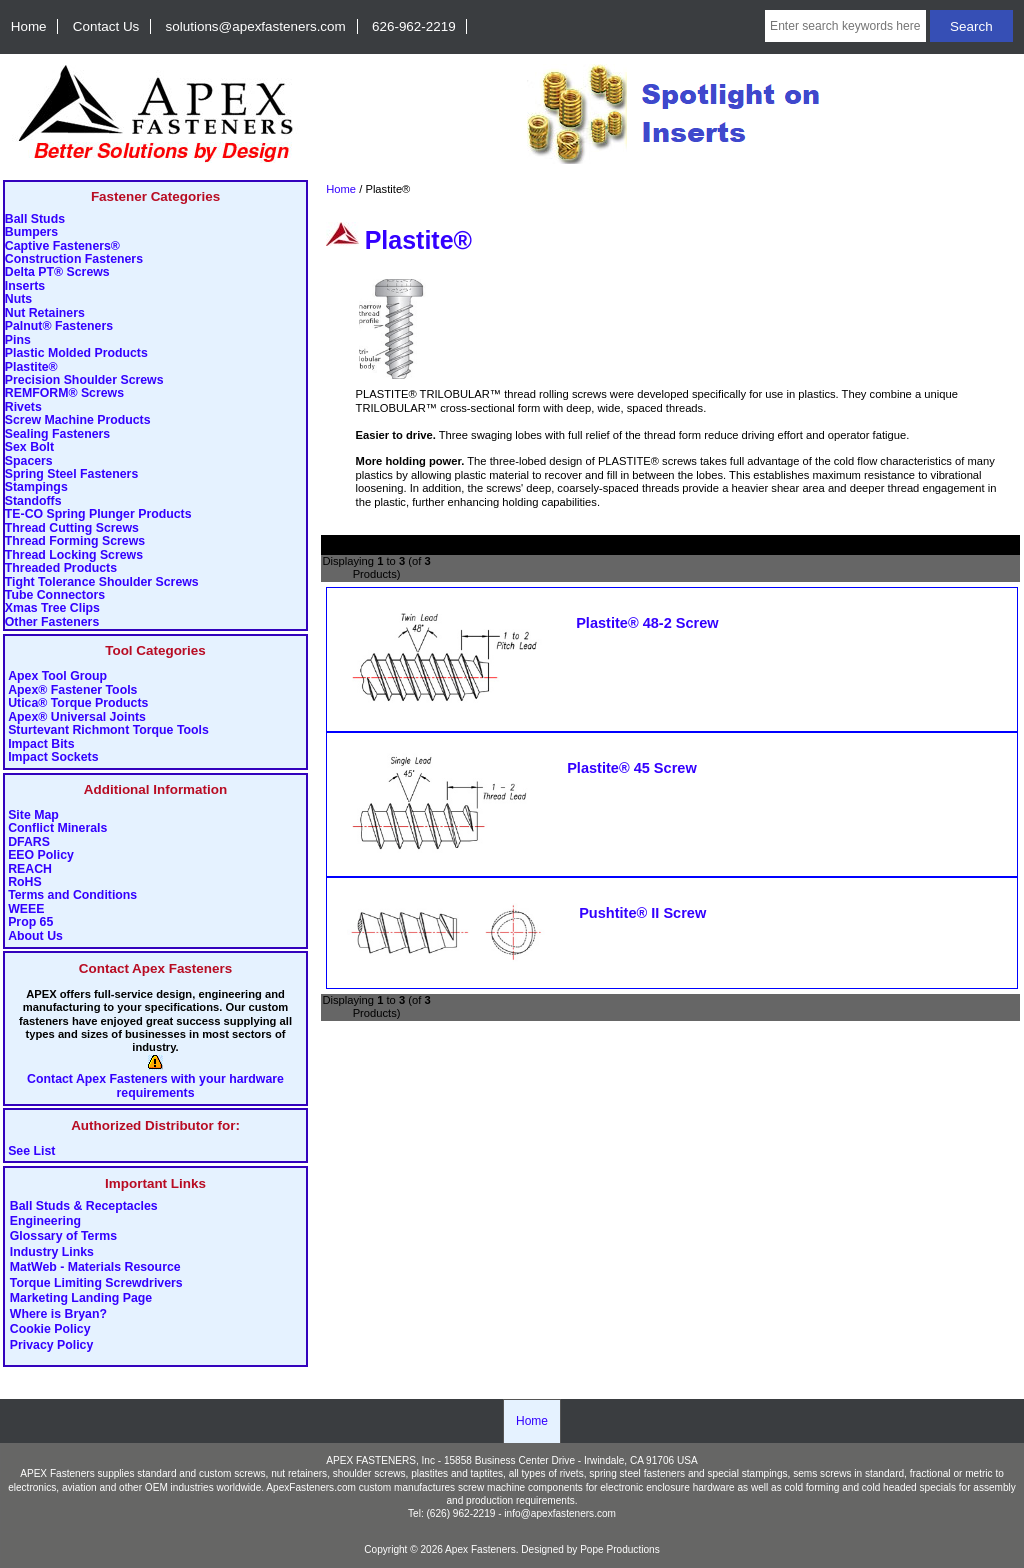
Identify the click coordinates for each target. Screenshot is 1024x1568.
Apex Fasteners (480, 1549)
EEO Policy (41, 855)
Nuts (18, 299)
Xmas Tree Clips (52, 608)
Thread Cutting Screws (72, 528)
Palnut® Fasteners (59, 326)
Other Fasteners (52, 622)
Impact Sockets (53, 757)
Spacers (29, 461)
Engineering (45, 1222)
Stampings (36, 487)
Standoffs (33, 501)
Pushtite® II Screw (642, 913)
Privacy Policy (52, 1345)
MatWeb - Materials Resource (95, 1268)
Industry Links (52, 1252)
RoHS (25, 882)
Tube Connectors (55, 595)
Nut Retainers (45, 313)
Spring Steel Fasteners (71, 474)
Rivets (23, 407)
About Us (35, 936)
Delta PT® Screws (57, 272)
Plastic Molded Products (76, 353)
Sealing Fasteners (57, 434)
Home (29, 26)
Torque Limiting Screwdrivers (96, 1283)
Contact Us (106, 26)
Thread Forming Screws (75, 541)
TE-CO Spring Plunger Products (98, 514)
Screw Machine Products (78, 420)
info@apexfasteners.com (560, 1513)
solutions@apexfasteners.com (256, 26)
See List (31, 1151)
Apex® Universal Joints (77, 717)
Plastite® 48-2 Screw (647, 623)
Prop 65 (30, 922)
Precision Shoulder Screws (84, 380)
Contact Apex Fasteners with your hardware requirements (155, 1086)
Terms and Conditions (72, 895)
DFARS (29, 842)
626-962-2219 (414, 26)
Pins (18, 340)
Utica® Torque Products (78, 703)
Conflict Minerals (57, 828)
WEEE (26, 909)
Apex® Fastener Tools (72, 690)
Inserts (25, 286)
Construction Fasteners (74, 259)
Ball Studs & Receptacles (84, 1206)
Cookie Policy (50, 1330)
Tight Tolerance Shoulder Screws (102, 582)
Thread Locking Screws (74, 555)
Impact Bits (41, 744)
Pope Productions (620, 1549)
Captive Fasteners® (62, 246)
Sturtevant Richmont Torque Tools (108, 730)
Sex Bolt (29, 447)
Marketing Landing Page (81, 1299)
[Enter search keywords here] (845, 26)
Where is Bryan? (58, 1314)
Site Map (33, 815)
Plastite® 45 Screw (632, 768)
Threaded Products (61, 568)
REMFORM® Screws (64, 393)
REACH (30, 869)
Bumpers (31, 232)
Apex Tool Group (57, 676)
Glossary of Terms (63, 1237)
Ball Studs (35, 219)
